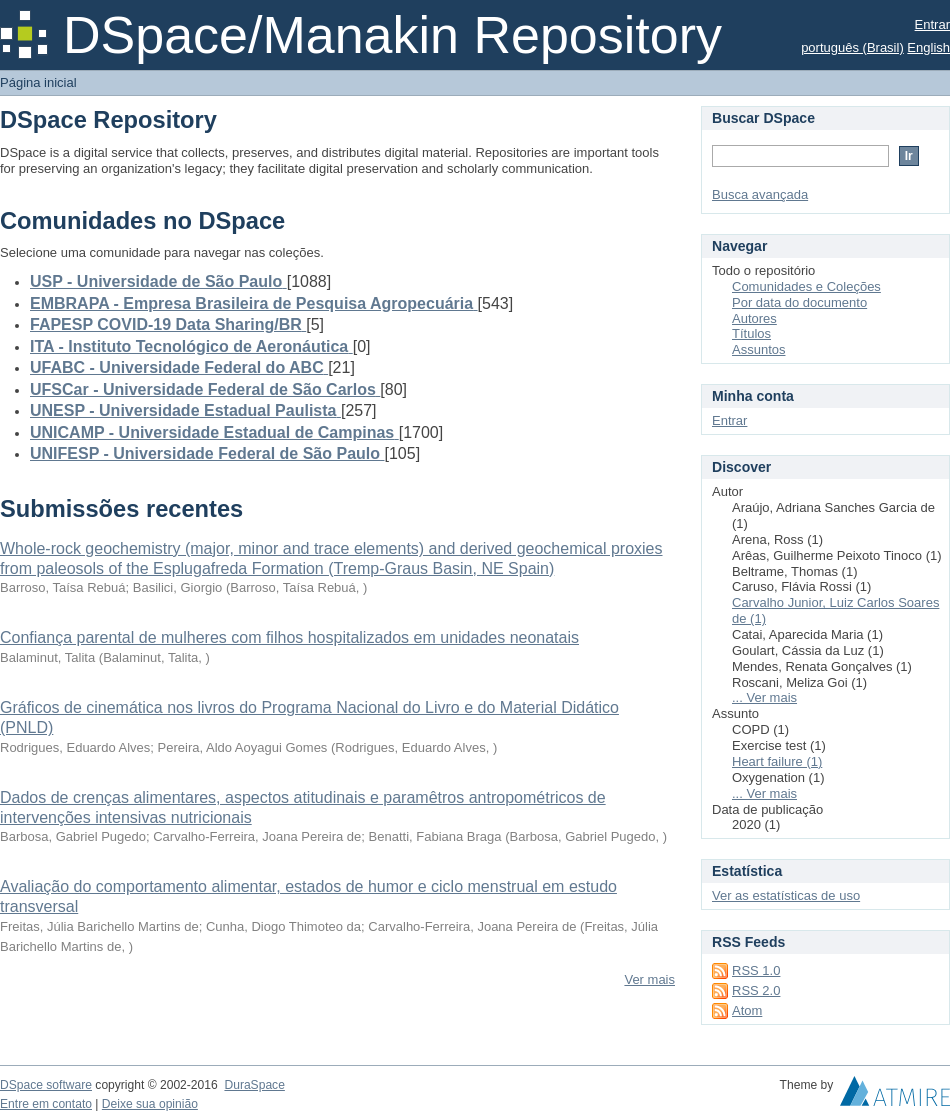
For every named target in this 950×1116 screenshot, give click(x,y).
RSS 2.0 (756, 990)
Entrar (932, 24)
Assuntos (758, 349)
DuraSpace (254, 1085)
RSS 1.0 (756, 970)
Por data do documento (799, 302)
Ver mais (649, 979)
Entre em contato (46, 1104)
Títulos (751, 333)
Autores (754, 318)
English (928, 47)
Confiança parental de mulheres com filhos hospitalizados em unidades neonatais (289, 637)
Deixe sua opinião (150, 1104)
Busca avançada (760, 194)
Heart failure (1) (777, 761)
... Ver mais (764, 697)
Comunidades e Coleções (806, 286)
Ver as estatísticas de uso (786, 895)
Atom (747, 1010)
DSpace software (46, 1085)
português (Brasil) (852, 47)
